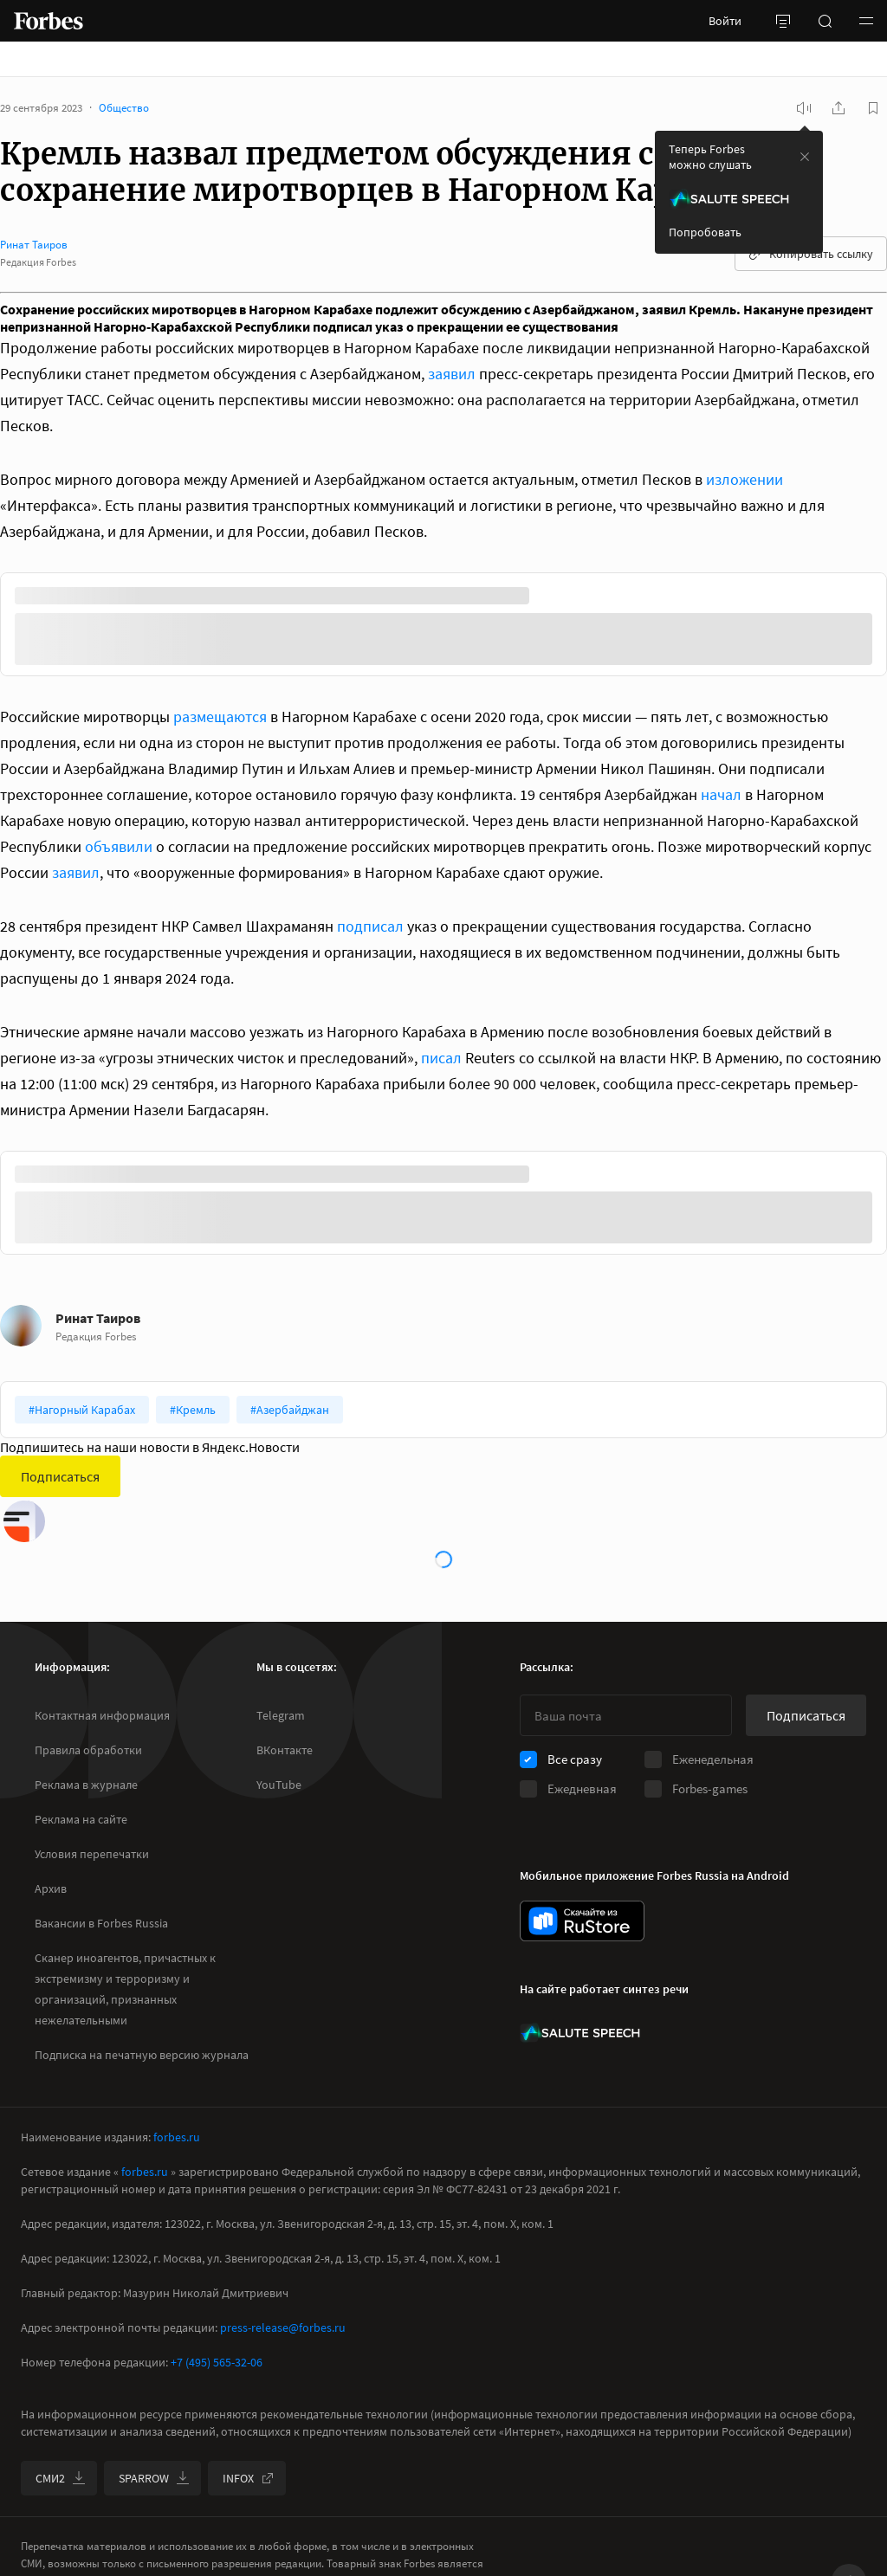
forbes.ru (176, 2137)
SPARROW (154, 2478)
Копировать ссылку (810, 253)
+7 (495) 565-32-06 (216, 2362)
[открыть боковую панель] (783, 21)
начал (721, 794)
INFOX (249, 2478)
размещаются (220, 716)
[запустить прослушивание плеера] (804, 108)
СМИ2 (61, 2478)
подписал (370, 926)
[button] (866, 21)
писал (441, 1058)
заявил (452, 374)
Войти (725, 21)
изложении (744, 479)
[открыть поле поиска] (824, 21)
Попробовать (705, 232)
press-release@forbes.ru (283, 2327)
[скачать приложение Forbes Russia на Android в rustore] (582, 1921)
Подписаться (60, 1476)
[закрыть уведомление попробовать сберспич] (805, 157)
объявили (118, 846)
